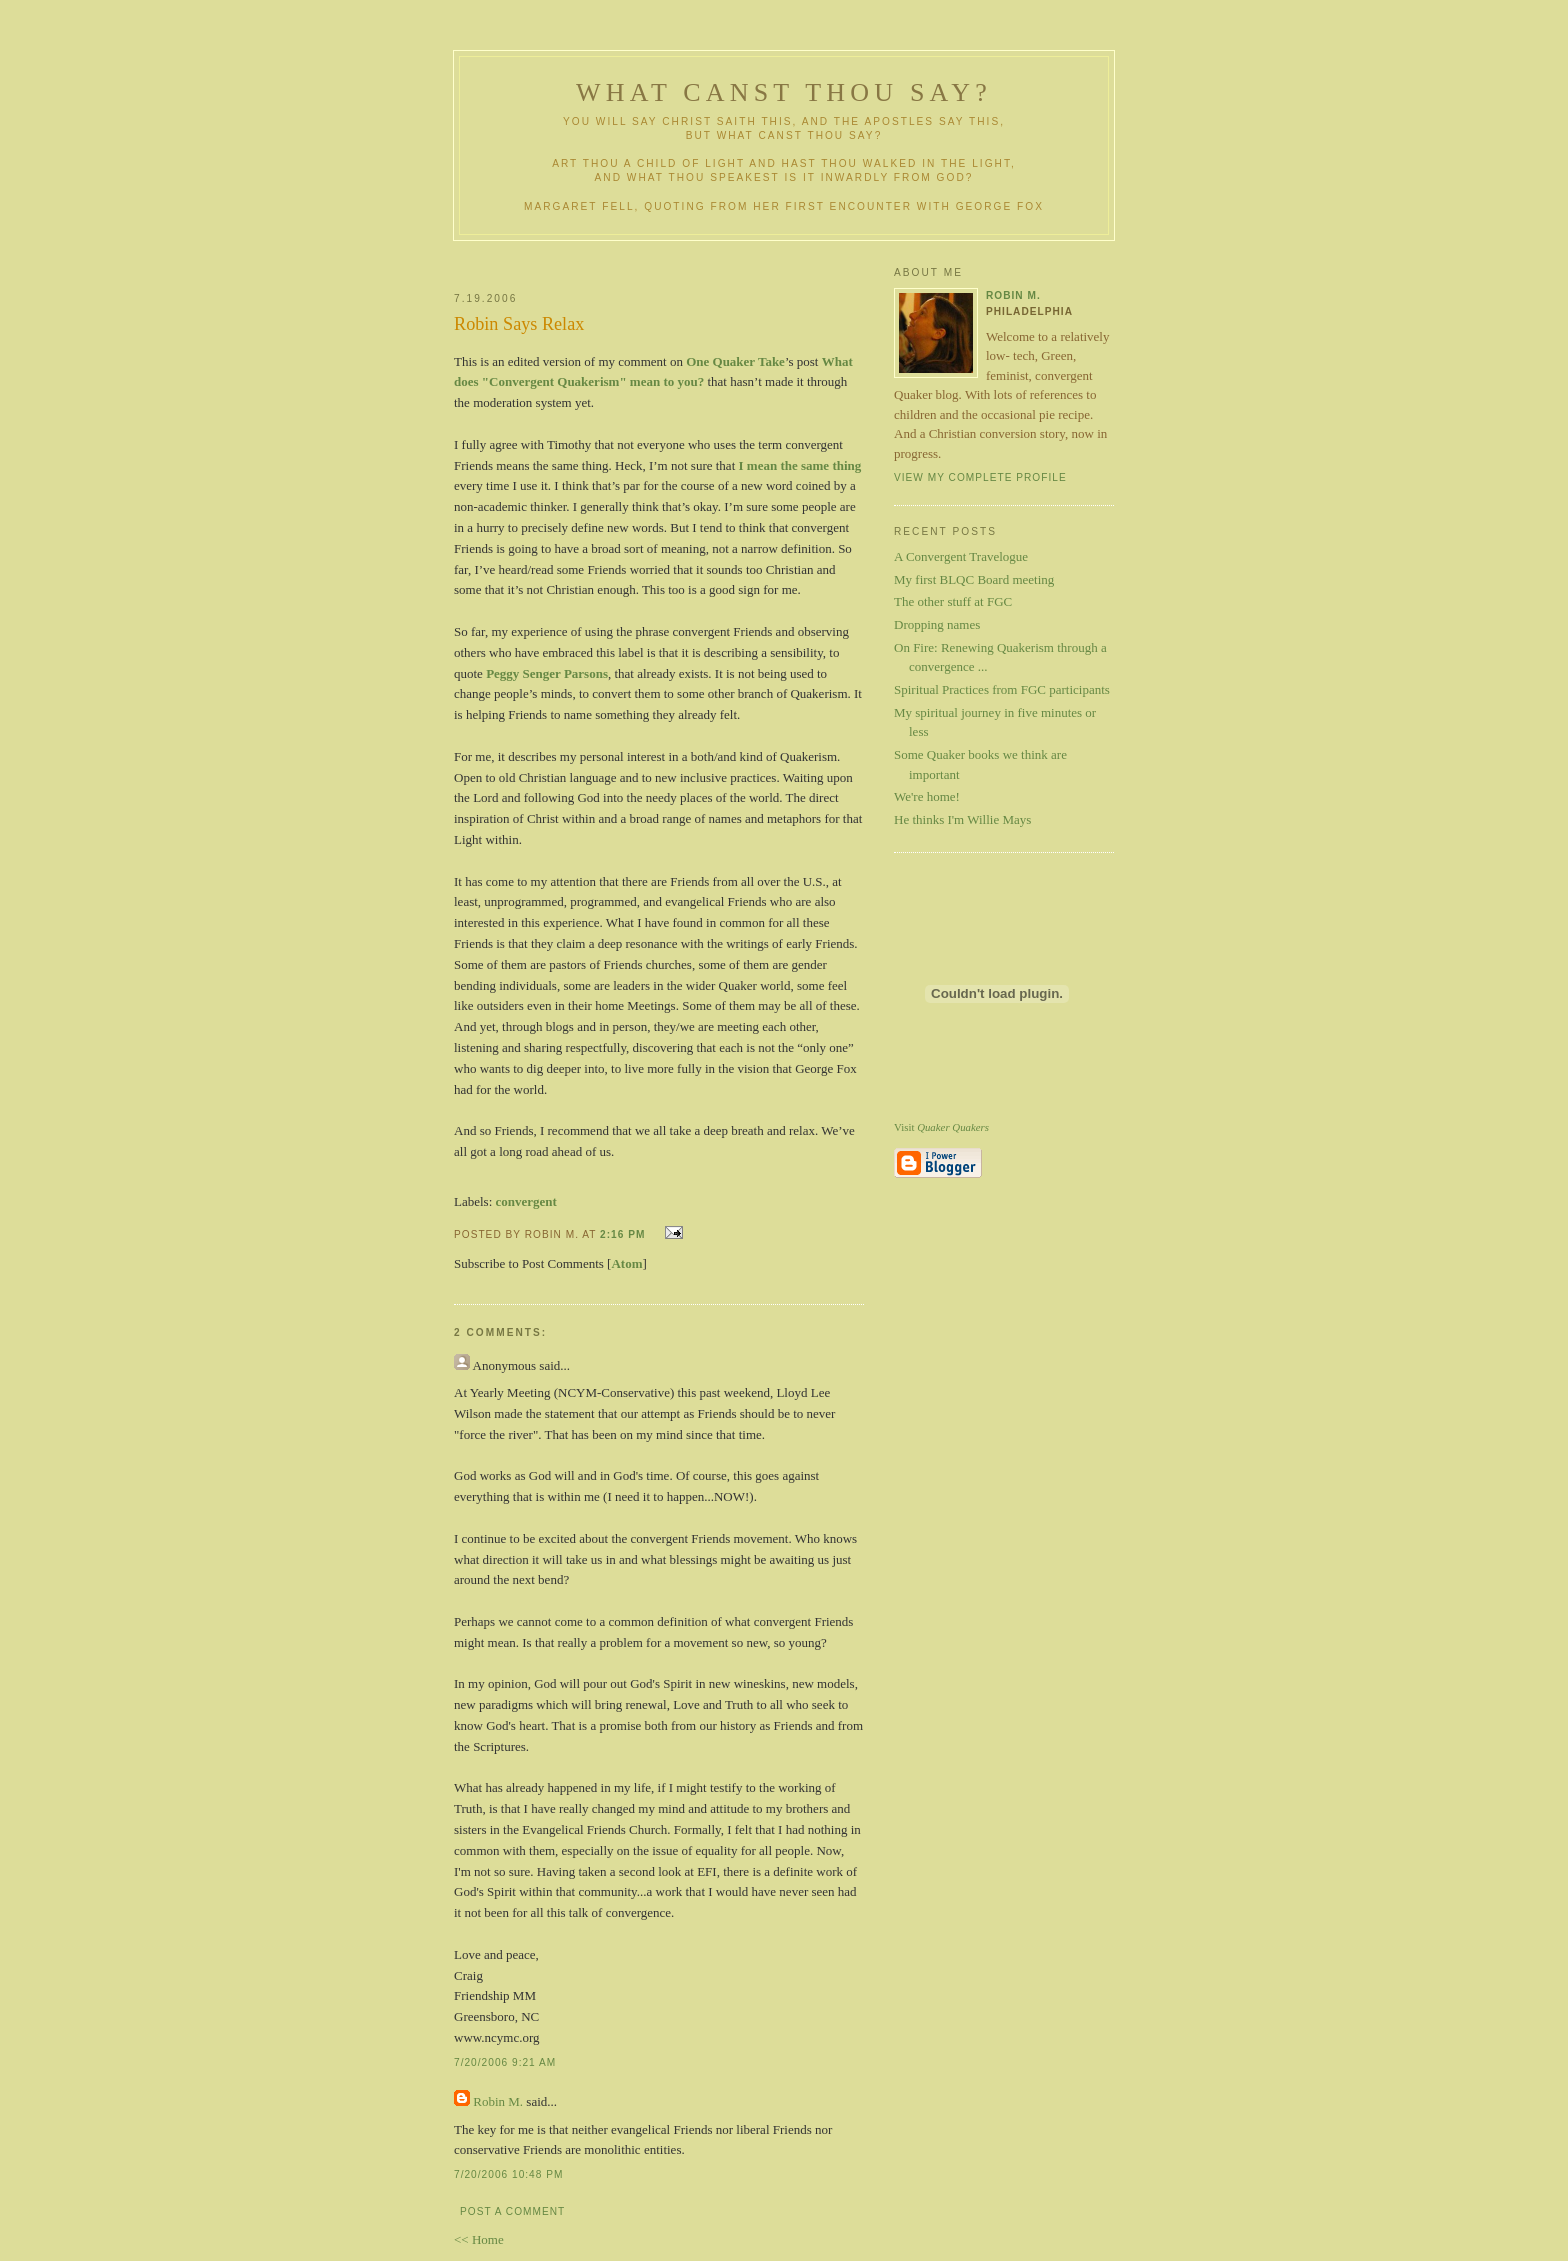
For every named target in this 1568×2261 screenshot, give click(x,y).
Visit (941, 1127)
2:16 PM (622, 1234)
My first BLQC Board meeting (974, 579)
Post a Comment (512, 2211)
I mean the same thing (800, 465)
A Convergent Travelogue (961, 556)
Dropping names (937, 624)
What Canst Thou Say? (784, 92)
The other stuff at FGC (953, 601)
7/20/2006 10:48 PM (508, 2174)
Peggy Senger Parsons (547, 673)
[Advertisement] (691, 258)
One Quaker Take (735, 361)
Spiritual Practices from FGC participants (1002, 689)
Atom (626, 1263)
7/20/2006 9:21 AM (505, 2062)
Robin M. (498, 2101)
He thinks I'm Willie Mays (962, 819)
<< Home (479, 2239)
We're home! (927, 796)
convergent (526, 1201)
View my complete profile (980, 477)
